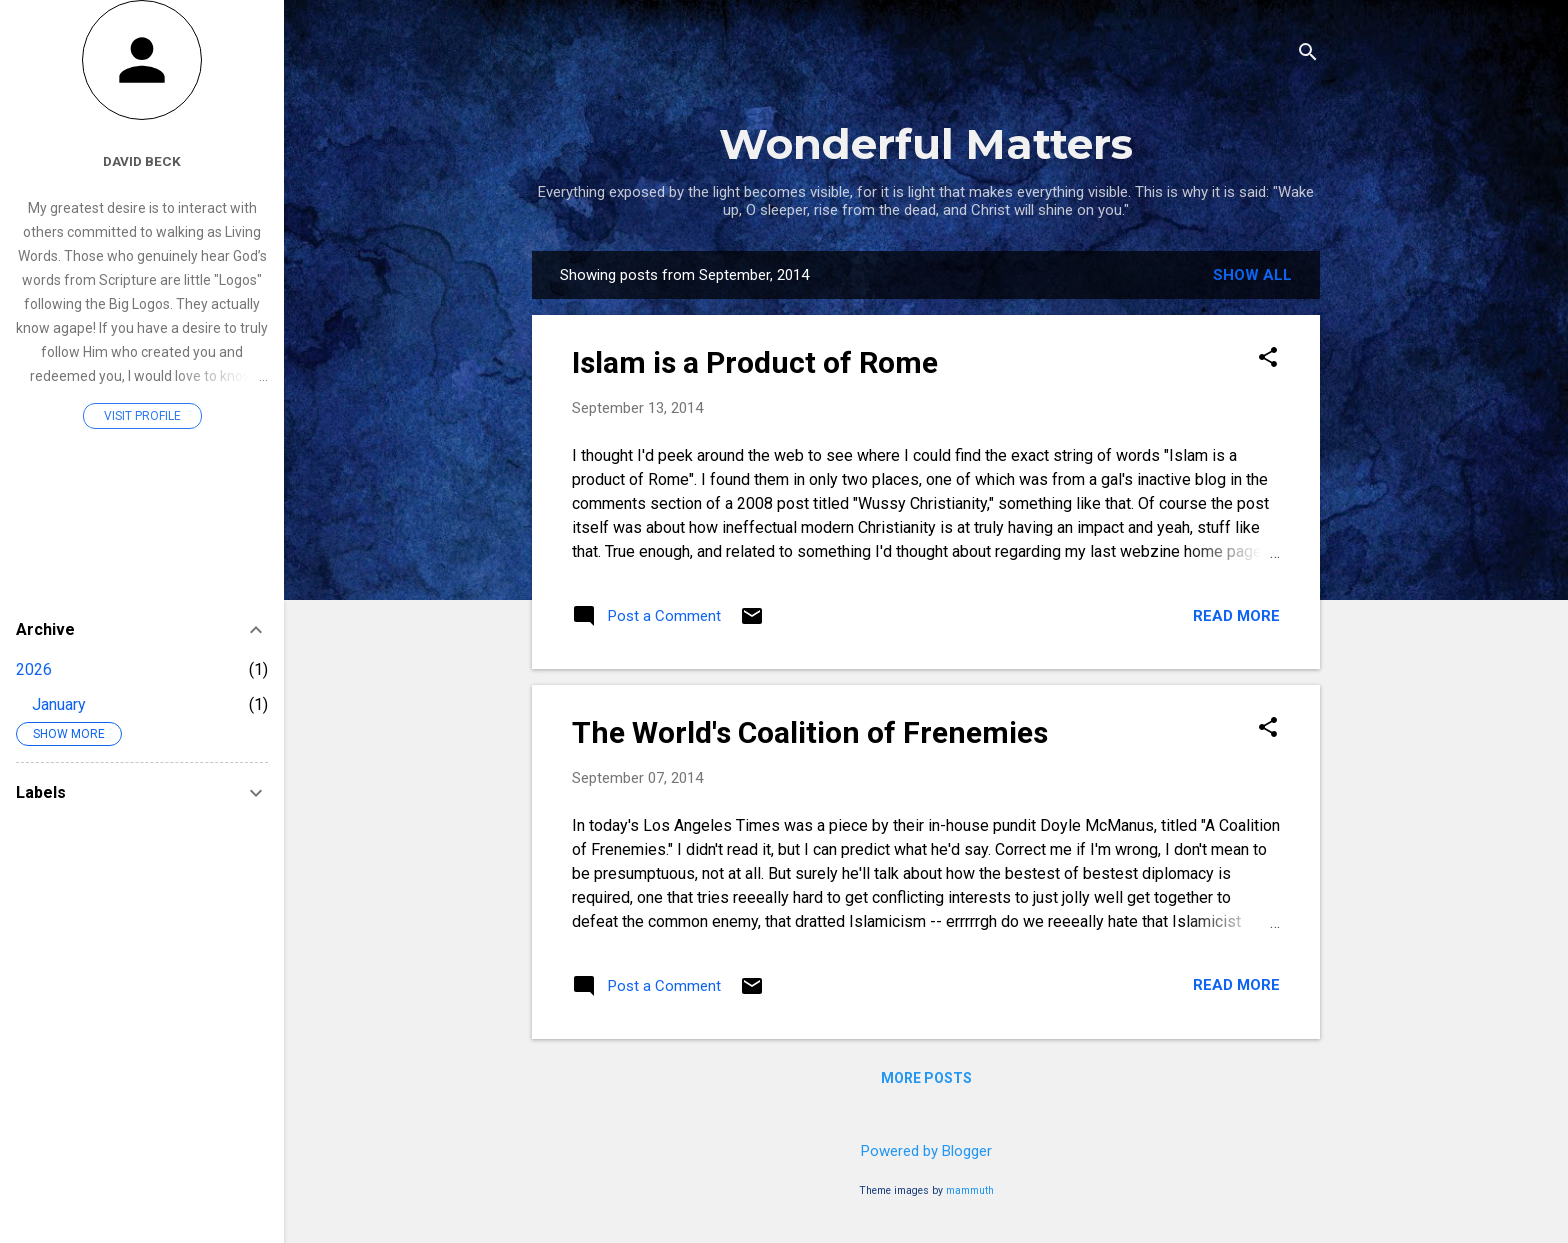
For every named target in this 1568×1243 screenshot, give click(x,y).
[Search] (1308, 54)
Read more (1236, 616)
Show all (1252, 275)
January (59, 704)
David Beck (142, 161)
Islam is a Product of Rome (755, 362)
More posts (926, 1078)
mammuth (970, 1190)
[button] (1268, 359)
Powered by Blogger (926, 1151)
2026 (34, 669)
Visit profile (142, 416)
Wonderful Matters (926, 144)
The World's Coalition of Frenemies (810, 732)
